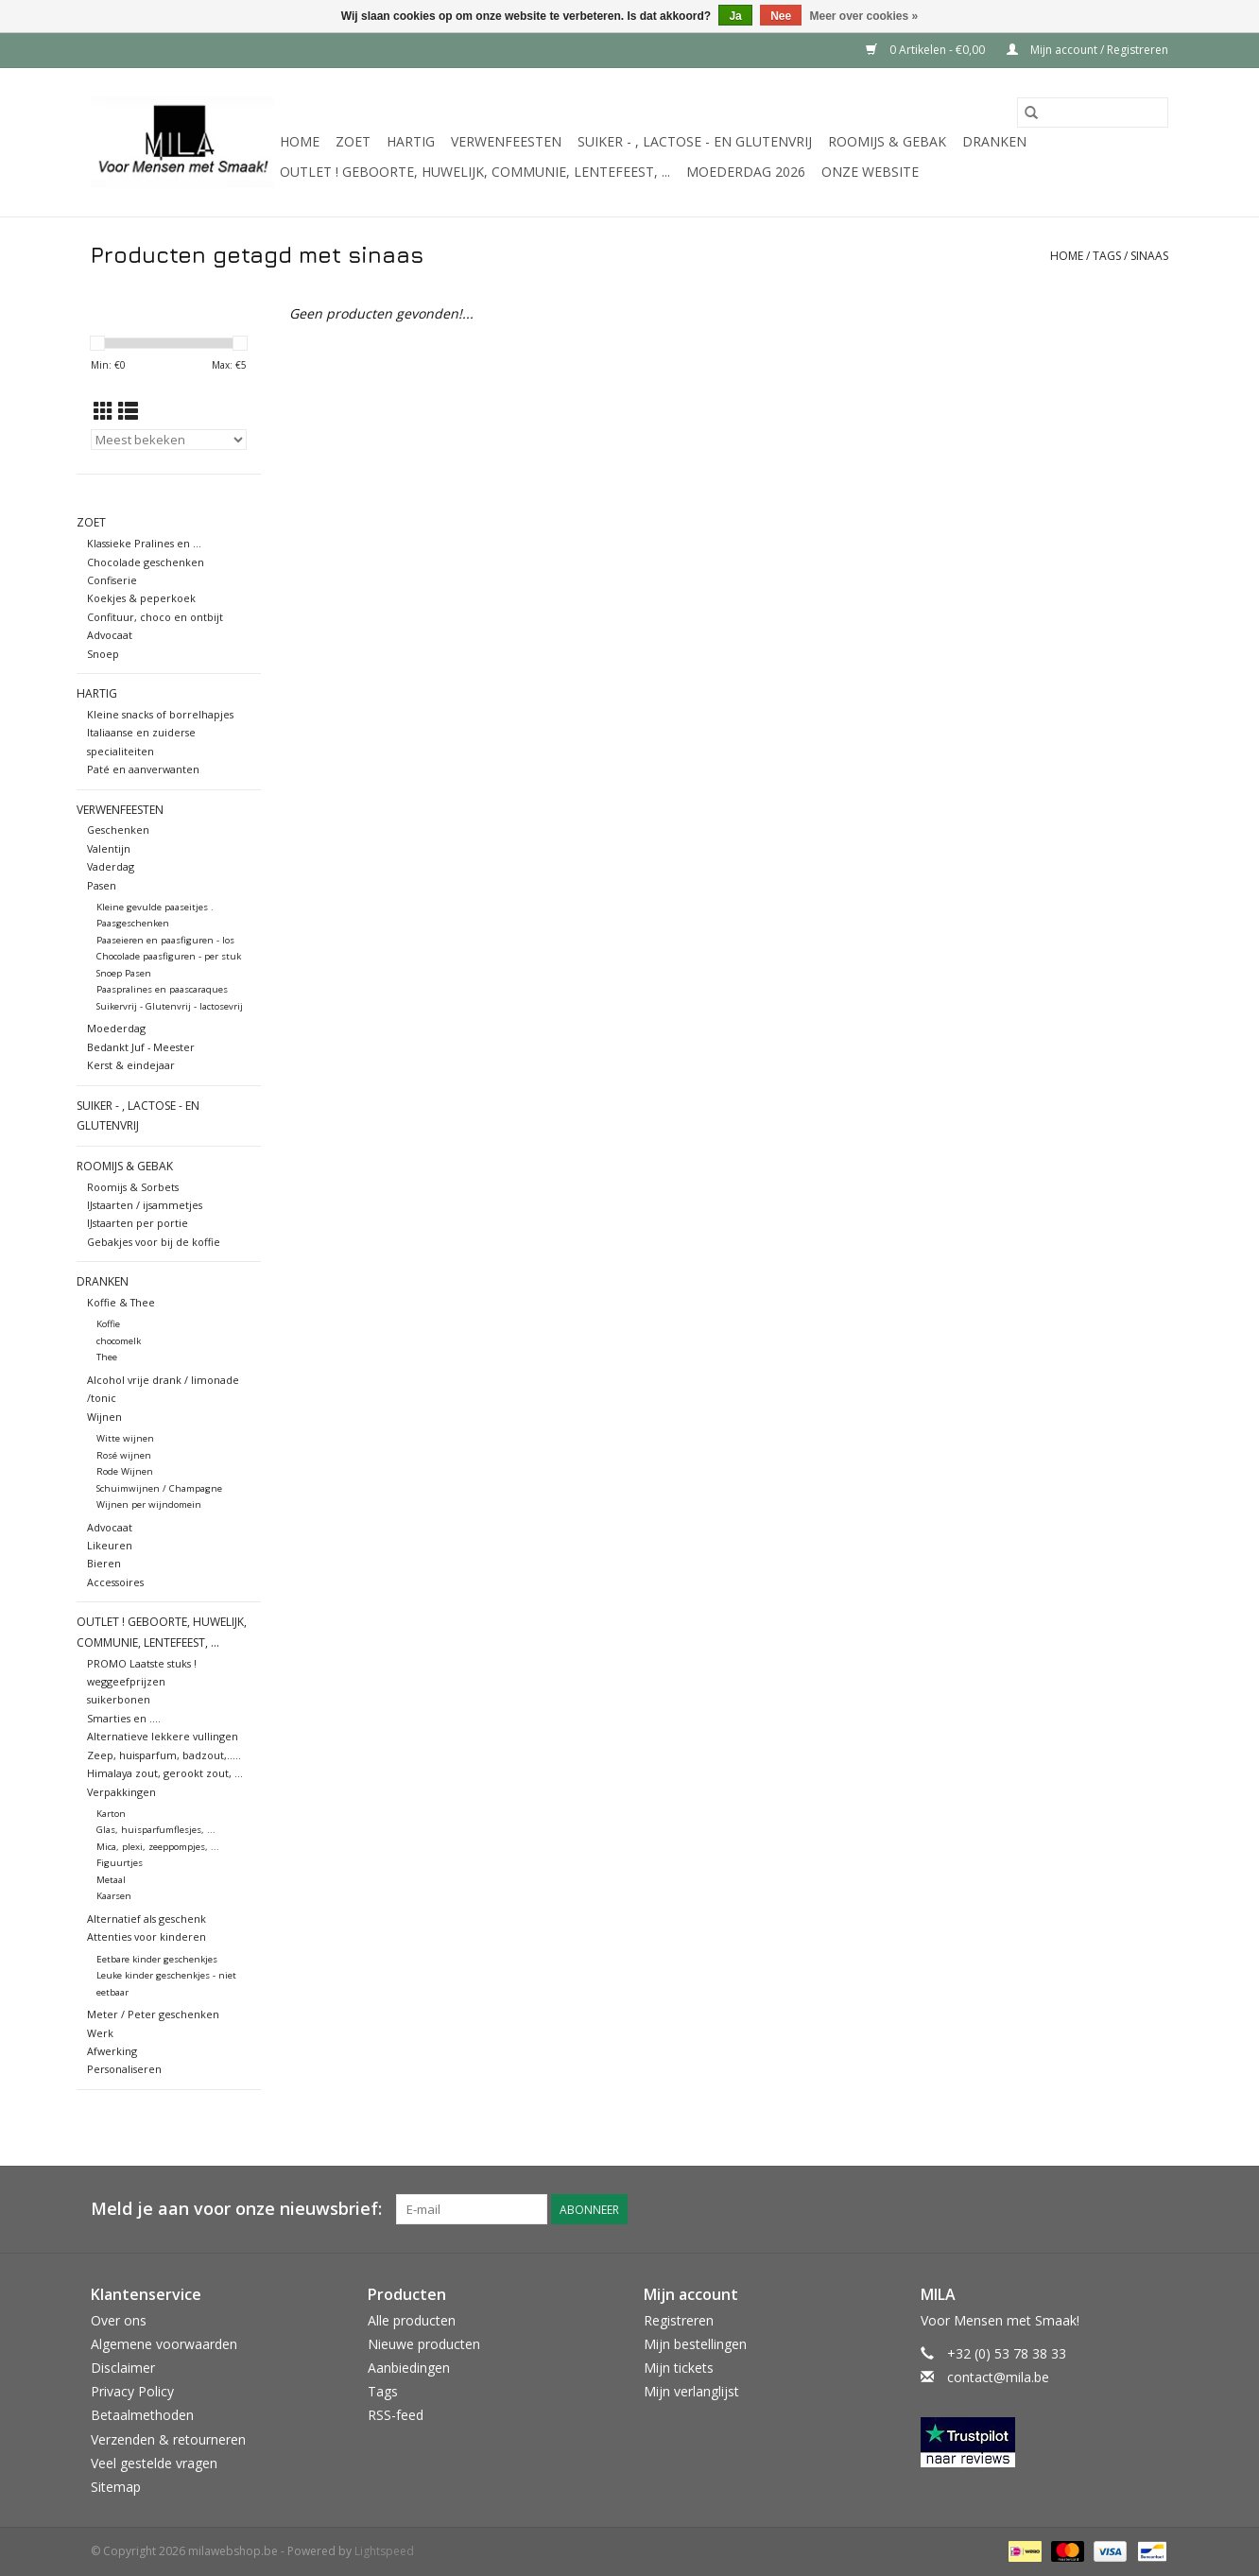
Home (299, 141)
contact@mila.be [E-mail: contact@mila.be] (998, 2377)
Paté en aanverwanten (143, 769)
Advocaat (109, 635)
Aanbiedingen (409, 2368)
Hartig (411, 141)
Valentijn (108, 848)
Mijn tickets (679, 2368)
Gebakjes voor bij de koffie (153, 1242)
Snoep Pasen (123, 973)
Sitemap (116, 2487)
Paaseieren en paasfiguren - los (165, 940)
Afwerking (112, 2051)
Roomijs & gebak (887, 141)
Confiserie (112, 580)
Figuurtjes (119, 1863)
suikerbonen (118, 1699)
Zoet (353, 141)
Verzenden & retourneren (168, 2439)
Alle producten (412, 2320)
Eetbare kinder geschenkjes (156, 1959)
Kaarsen (113, 1896)
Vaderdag (110, 866)
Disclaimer (123, 2368)
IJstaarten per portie (137, 1223)
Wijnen (104, 1416)
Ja (735, 16)
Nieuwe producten (424, 2344)
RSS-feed (395, 2415)
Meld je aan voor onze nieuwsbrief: (236, 2209)
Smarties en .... (124, 1718)
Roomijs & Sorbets (133, 1187)
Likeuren (109, 1545)
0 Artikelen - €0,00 (927, 50)
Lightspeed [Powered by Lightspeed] (384, 2551)
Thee (106, 1357)
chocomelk (118, 1341)
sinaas (1149, 256)
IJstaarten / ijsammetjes (144, 1205)
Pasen (101, 885)
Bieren (104, 1563)
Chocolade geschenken (145, 562)
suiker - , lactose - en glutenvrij (695, 141)
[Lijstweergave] (128, 411)
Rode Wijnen (124, 1471)
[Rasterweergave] (103, 411)
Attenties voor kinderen (146, 1936)
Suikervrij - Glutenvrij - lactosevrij (169, 1006)
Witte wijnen (125, 1438)
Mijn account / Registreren (1087, 50)
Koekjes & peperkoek (141, 598)
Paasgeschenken (132, 923)
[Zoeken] (1092, 112)
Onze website (870, 172)
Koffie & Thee (121, 1302)
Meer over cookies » (864, 16)
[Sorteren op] (169, 439)
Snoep (103, 654)
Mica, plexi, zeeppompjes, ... (157, 1847)
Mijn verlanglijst (691, 2391)
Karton (111, 1813)
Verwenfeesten (506, 141)
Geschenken (118, 829)
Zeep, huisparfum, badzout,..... (164, 1755)
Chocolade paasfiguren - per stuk (168, 956)
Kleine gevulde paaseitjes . (155, 907)
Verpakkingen (121, 1792)
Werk (100, 2033)
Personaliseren (124, 2069)
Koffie (108, 1324)
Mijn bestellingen (695, 2344)
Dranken (994, 141)
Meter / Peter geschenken (153, 2014)
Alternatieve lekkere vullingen (162, 1736)
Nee (780, 16)
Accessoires (115, 1582)
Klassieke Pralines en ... (144, 543)
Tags (1107, 256)
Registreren (679, 2320)
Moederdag (116, 1028)
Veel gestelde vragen (154, 2463)
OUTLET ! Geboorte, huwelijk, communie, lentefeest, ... (475, 172)
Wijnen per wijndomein (148, 1504)
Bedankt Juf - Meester (141, 1047)
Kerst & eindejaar (131, 1065)
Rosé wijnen (123, 1455)
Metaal (111, 1880)
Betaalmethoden (142, 2415)
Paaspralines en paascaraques (162, 989)
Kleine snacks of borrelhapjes (160, 714)
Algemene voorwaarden (164, 2344)
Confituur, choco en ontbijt (155, 617)
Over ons (119, 2320)
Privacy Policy (132, 2391)
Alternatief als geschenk (146, 1918)
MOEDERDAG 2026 (745, 172)
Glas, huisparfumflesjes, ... (156, 1830)
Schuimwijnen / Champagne (159, 1488)
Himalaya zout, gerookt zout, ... (165, 1773)
